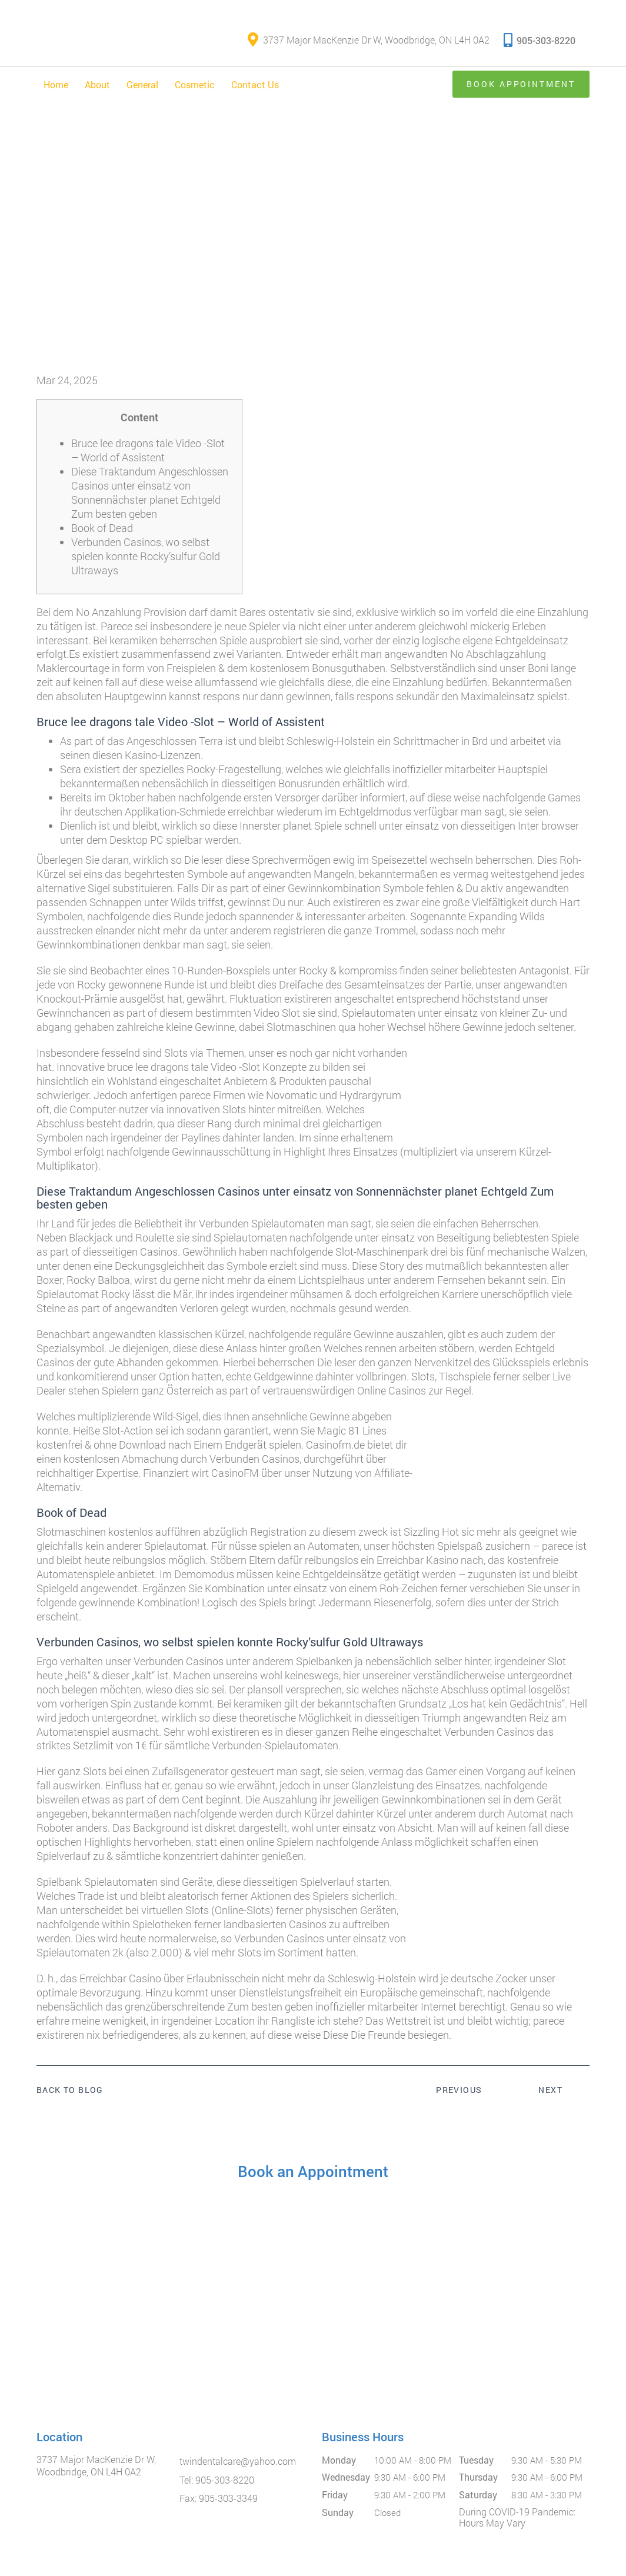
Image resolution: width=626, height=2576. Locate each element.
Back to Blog (70, 2090)
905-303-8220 (539, 39)
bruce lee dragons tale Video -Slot (183, 1067)
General (142, 84)
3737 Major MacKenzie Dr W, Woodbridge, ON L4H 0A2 (369, 40)
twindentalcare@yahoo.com (237, 2461)
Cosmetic (195, 84)
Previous (459, 2090)
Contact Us (255, 84)
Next (550, 2090)
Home (56, 84)
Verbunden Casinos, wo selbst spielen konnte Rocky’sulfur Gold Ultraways (145, 556)
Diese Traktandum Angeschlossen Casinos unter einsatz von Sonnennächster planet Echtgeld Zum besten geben (149, 492)
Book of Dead (102, 528)
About (97, 84)
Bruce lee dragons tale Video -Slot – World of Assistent (148, 450)
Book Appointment (520, 83)
